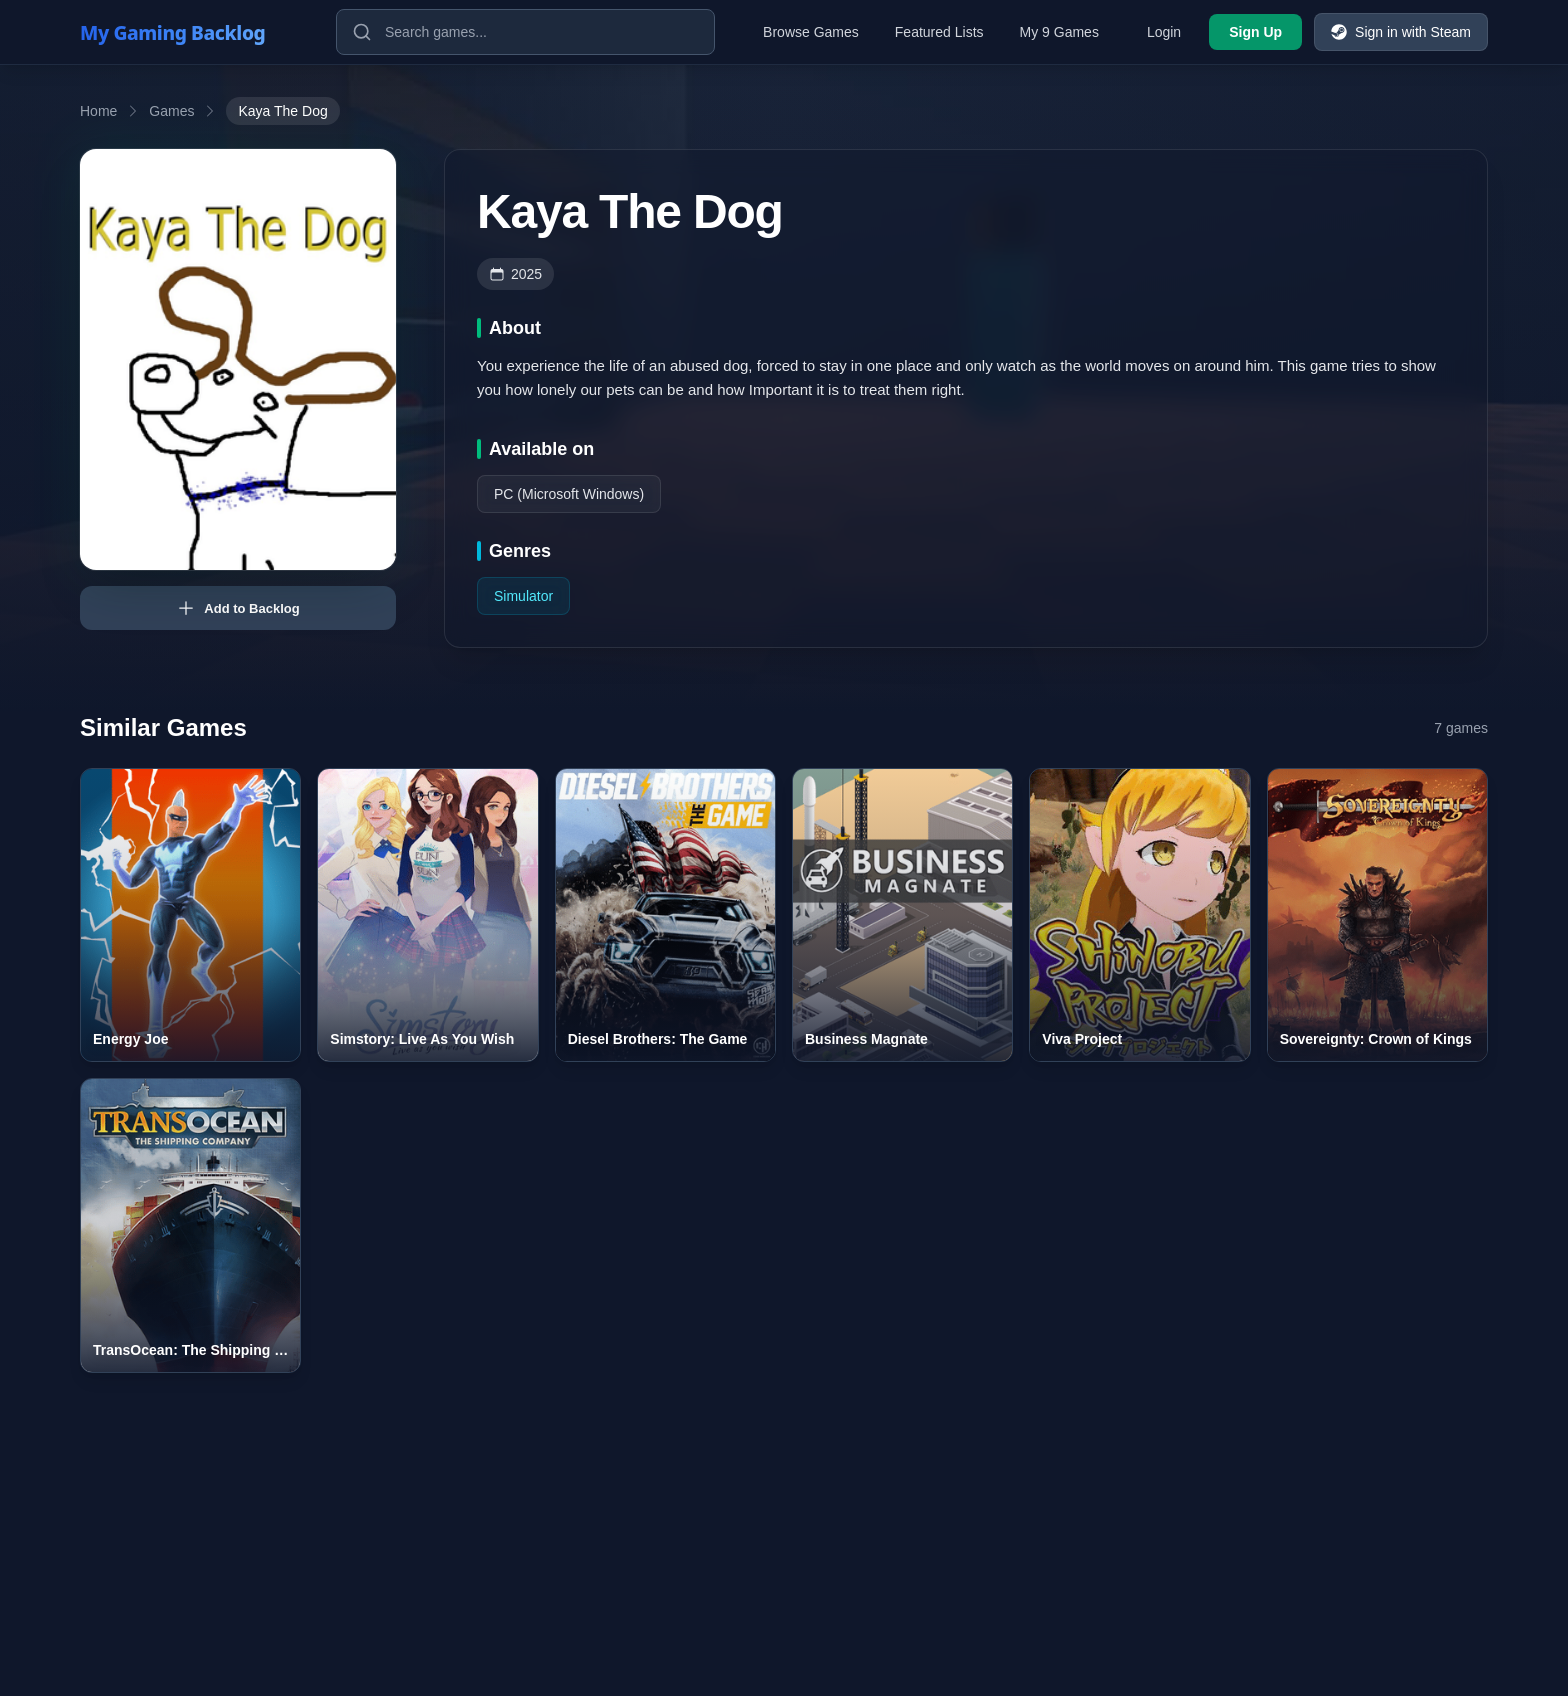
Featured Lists (939, 32)
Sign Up (1255, 32)
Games (171, 111)
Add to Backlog (237, 608)
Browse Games (811, 32)
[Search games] (525, 32)
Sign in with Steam (1401, 32)
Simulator (523, 596)
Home (98, 111)
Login (1164, 32)
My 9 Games (1059, 32)
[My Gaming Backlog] (192, 32)
